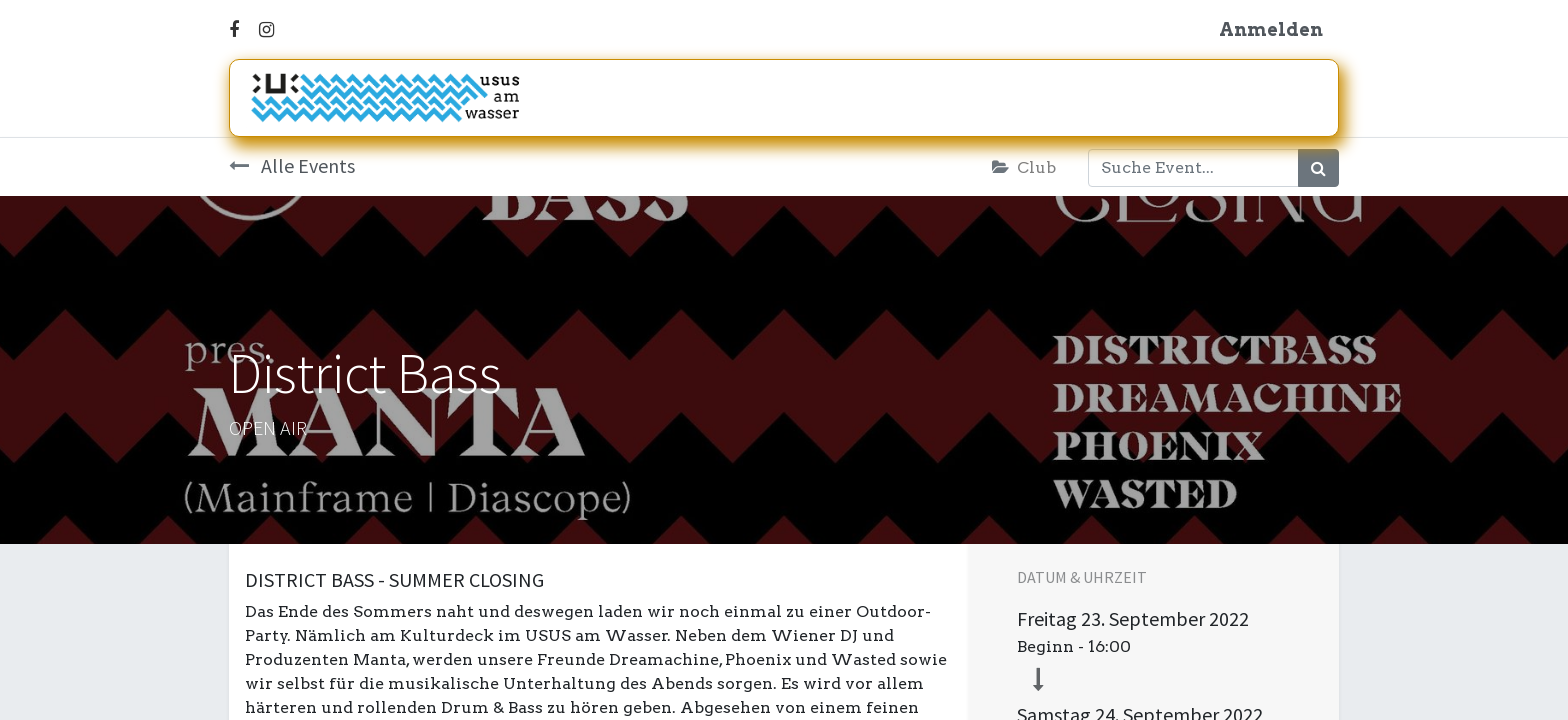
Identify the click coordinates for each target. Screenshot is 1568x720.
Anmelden (1271, 29)
